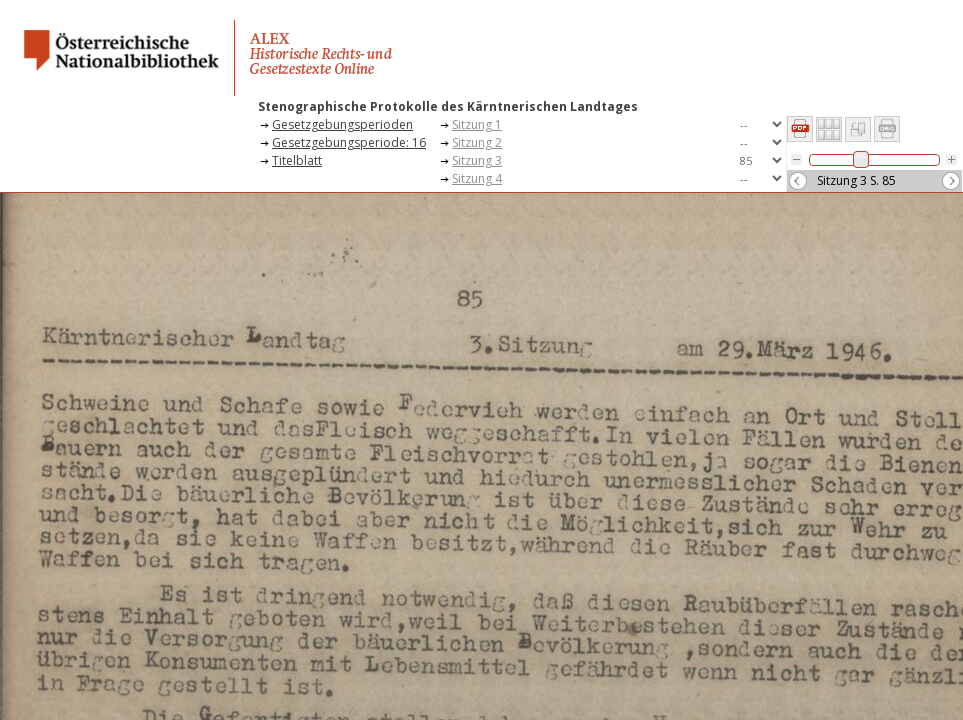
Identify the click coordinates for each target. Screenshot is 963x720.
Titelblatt (297, 160)
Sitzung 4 (477, 178)
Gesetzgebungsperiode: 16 (349, 142)
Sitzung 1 (477, 124)
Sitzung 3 (477, 160)
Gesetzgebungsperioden (342, 124)
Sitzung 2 (477, 142)
